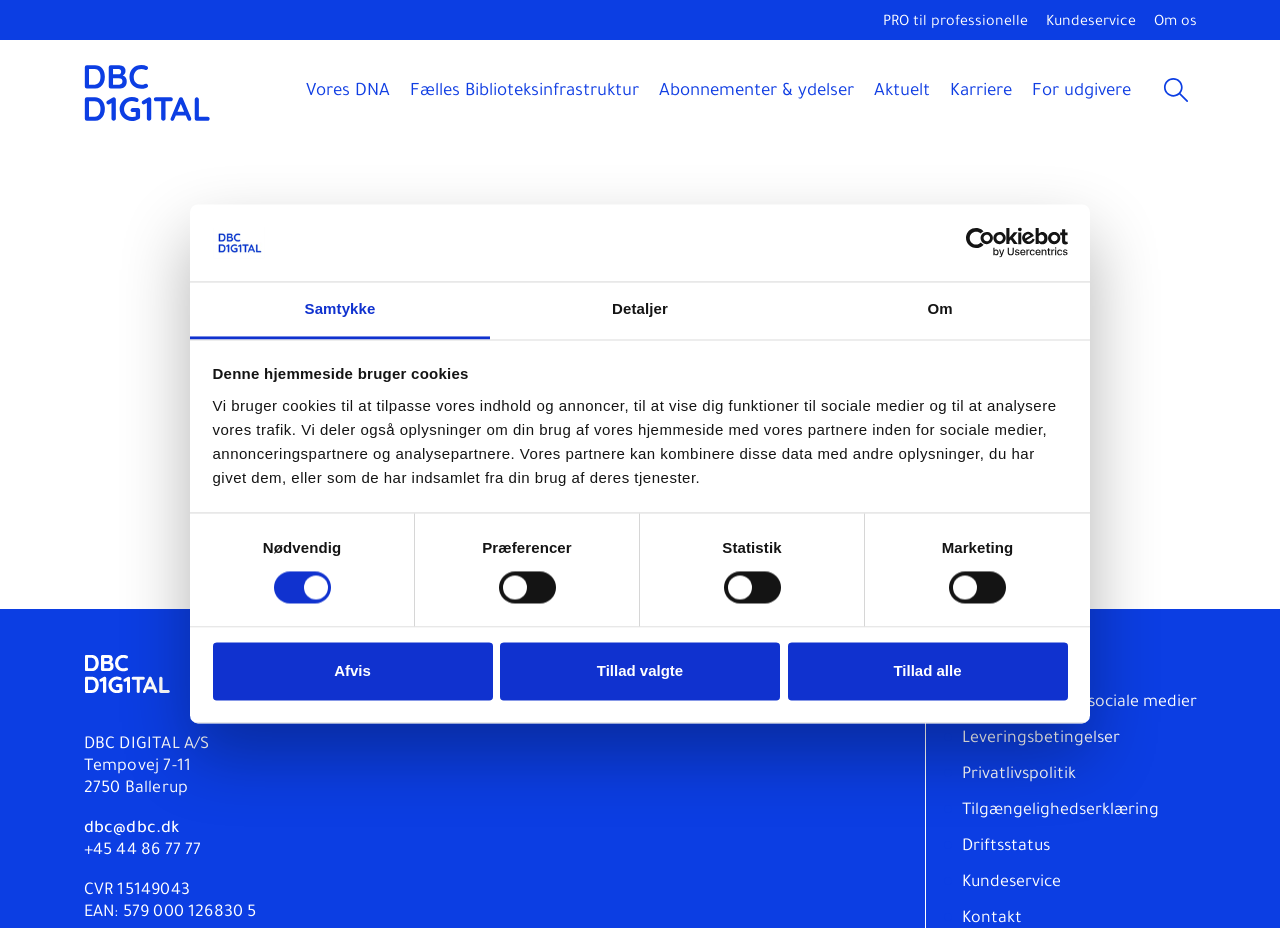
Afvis (352, 670)
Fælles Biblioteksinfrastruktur (524, 92)
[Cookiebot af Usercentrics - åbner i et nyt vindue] (980, 243)
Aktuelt (902, 92)
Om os (1175, 23)
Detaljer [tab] (640, 308)
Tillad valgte (640, 670)
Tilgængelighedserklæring (1060, 811)
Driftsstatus (1006, 847)
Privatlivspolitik (1019, 775)
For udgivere (1081, 92)
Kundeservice (1091, 23)
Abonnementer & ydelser (756, 92)
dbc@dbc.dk (132, 829)
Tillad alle (927, 670)
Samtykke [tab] (340, 308)
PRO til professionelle (955, 23)
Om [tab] (939, 308)
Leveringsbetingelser (1041, 739)
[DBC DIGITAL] (147, 92)
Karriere (981, 92)
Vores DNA (348, 92)
